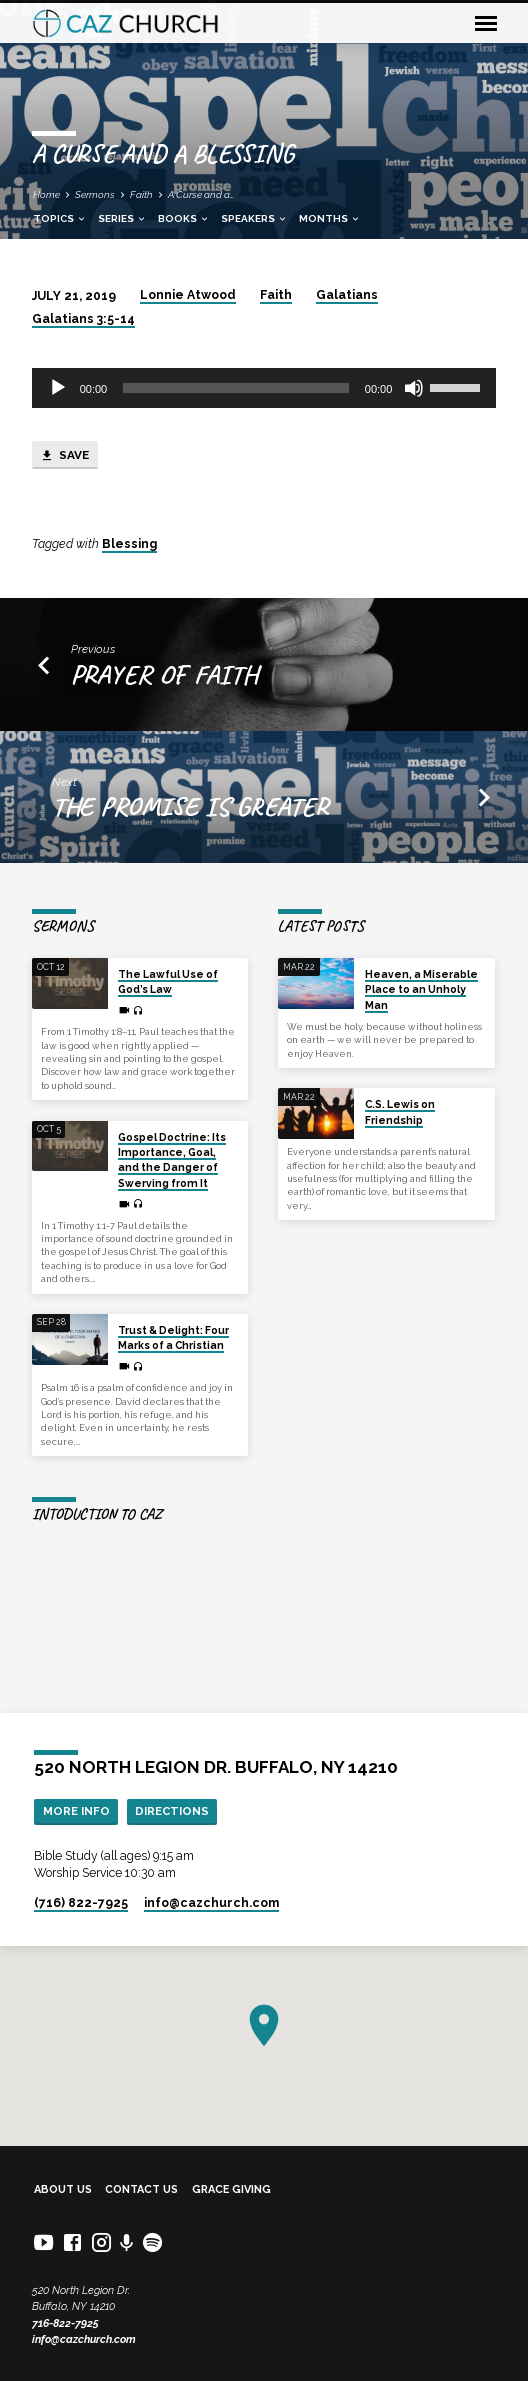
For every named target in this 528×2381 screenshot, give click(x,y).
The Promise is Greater (190, 806)
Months (330, 218)
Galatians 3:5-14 (83, 319)
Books (184, 218)
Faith (141, 194)
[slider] (236, 388)
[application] (264, 388)
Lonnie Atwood (188, 295)
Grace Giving (231, 2189)
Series (122, 218)
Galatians (347, 295)
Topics (60, 218)
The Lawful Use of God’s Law (168, 981)
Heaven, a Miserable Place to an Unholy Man (421, 989)
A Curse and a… (201, 194)
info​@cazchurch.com (211, 1903)
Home (46, 194)
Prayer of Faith (164, 674)
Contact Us (141, 2189)
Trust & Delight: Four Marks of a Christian (173, 1337)
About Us (63, 2189)
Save (64, 456)
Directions (172, 1811)
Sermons (95, 194)
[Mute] (414, 388)
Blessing (129, 544)
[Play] (58, 388)
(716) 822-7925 (81, 1903)
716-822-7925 (65, 2323)
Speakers (254, 218)
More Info (76, 1811)
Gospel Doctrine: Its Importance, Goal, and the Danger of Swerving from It (172, 1160)
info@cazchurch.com (84, 2339)
